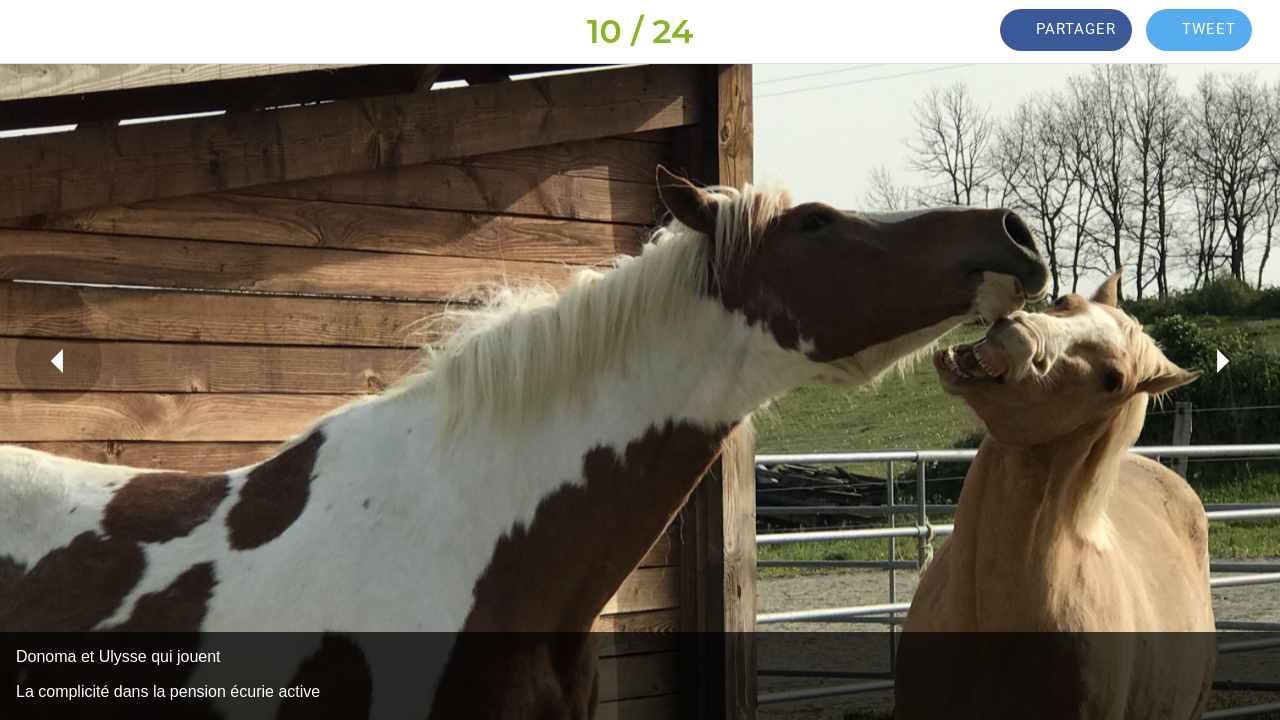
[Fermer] (32, 32)
